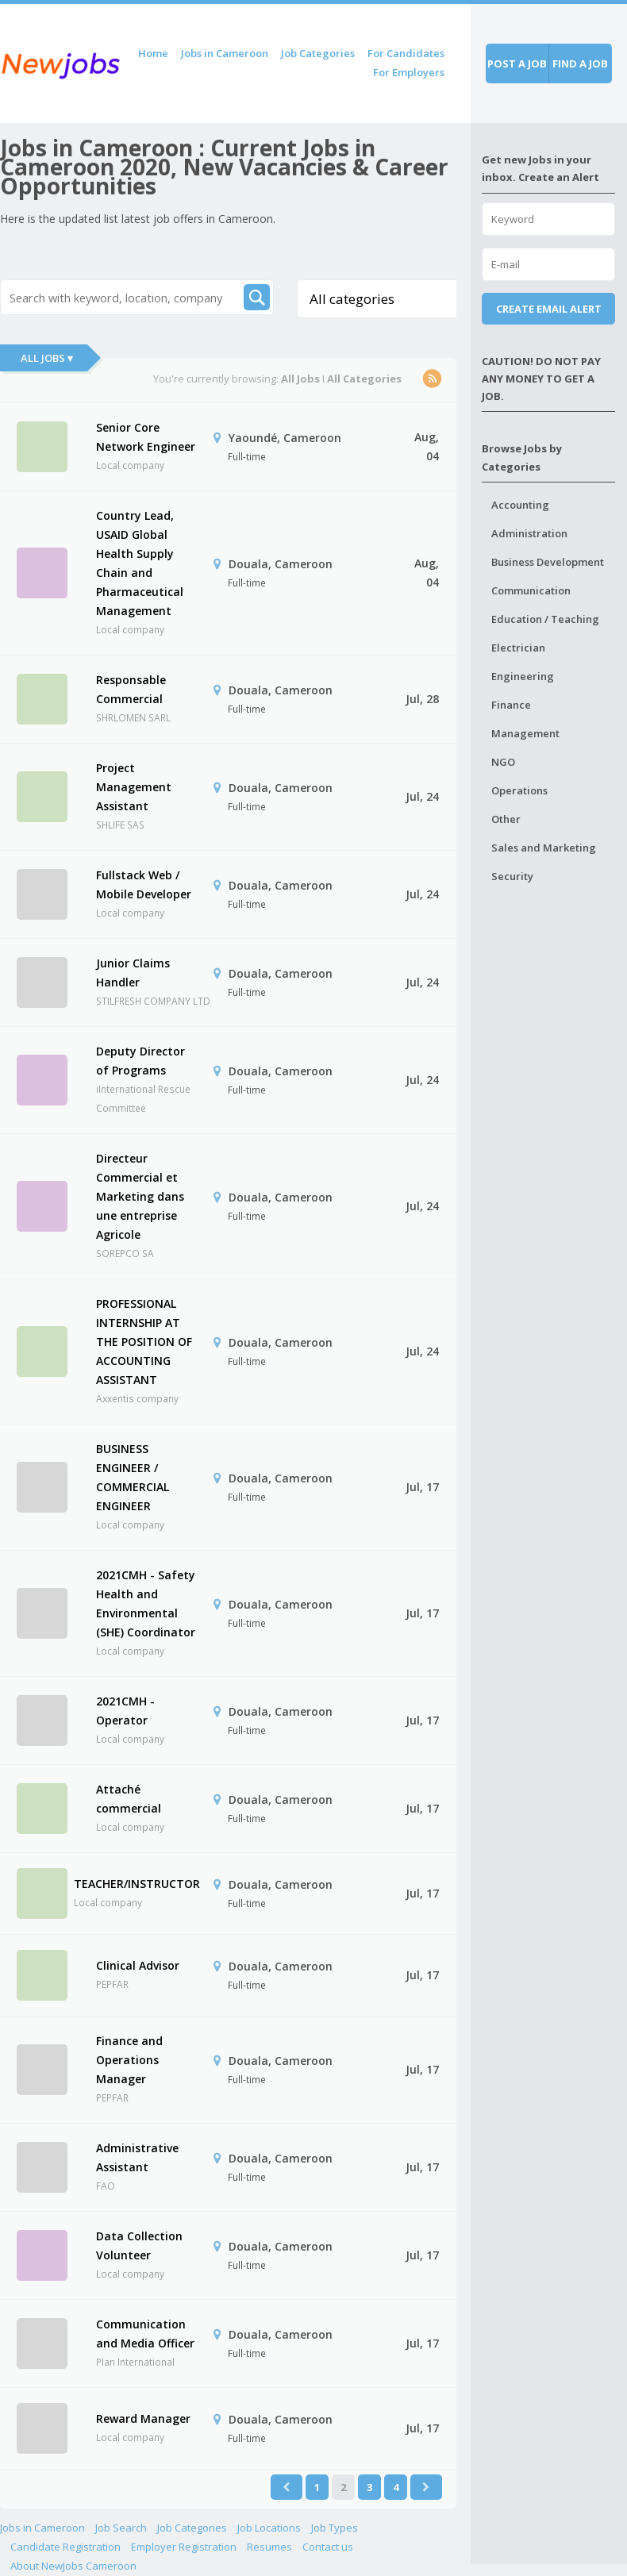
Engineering (522, 676)
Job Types (334, 2527)
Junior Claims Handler (133, 972)
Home (153, 53)
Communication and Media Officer (145, 2333)
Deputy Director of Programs (140, 1061)
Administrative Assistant (137, 2157)
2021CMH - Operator (125, 1711)
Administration (529, 533)
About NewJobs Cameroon (73, 2566)
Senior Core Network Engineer (145, 437)
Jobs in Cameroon (224, 53)
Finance (511, 705)
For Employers (408, 72)
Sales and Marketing (543, 847)
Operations (519, 790)
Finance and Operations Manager (129, 2059)
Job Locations (269, 2527)
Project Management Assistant (133, 786)
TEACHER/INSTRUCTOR (137, 1883)
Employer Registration (184, 2546)
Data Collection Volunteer (139, 2245)
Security (512, 876)
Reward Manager (143, 2418)
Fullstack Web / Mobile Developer (143, 884)
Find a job (580, 63)
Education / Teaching (545, 619)
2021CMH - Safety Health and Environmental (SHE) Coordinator (145, 1603)
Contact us (327, 2546)
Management (525, 733)
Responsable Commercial (131, 689)
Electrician (518, 647)
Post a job (517, 63)
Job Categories (318, 53)
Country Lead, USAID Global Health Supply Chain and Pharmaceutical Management (139, 563)
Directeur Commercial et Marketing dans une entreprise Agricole (140, 1196)
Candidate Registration (65, 2546)
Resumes (269, 2546)
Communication (531, 590)
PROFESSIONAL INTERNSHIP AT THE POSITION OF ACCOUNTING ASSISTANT (144, 1341)
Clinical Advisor (137, 1965)
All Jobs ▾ (47, 358)
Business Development (547, 562)
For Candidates (405, 53)
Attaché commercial (128, 1799)
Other (506, 819)
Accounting (520, 505)
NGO (503, 762)
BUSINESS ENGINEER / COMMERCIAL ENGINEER (132, 1477)
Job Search (121, 2527)
